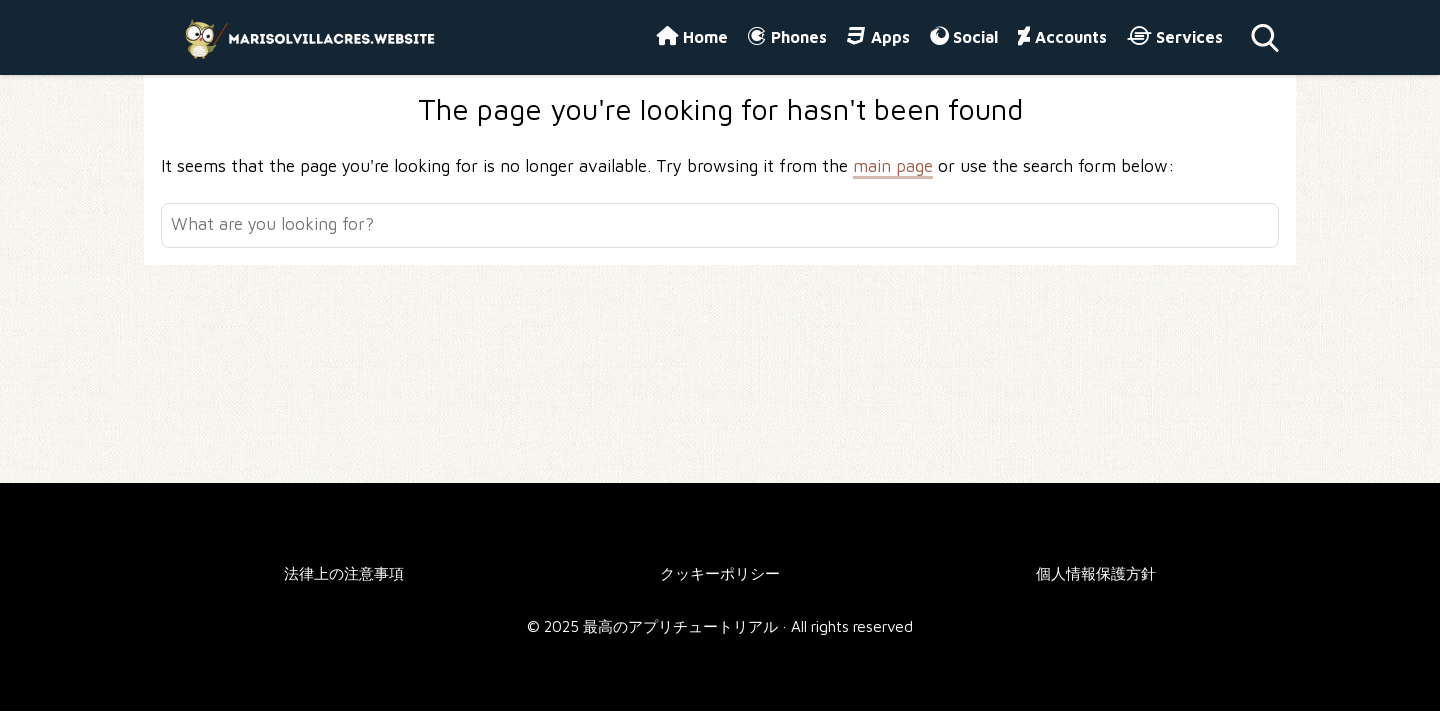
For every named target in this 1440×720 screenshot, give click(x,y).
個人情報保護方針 (1096, 573)
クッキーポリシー (720, 573)
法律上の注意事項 (344, 573)
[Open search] (1265, 38)
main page (893, 166)
